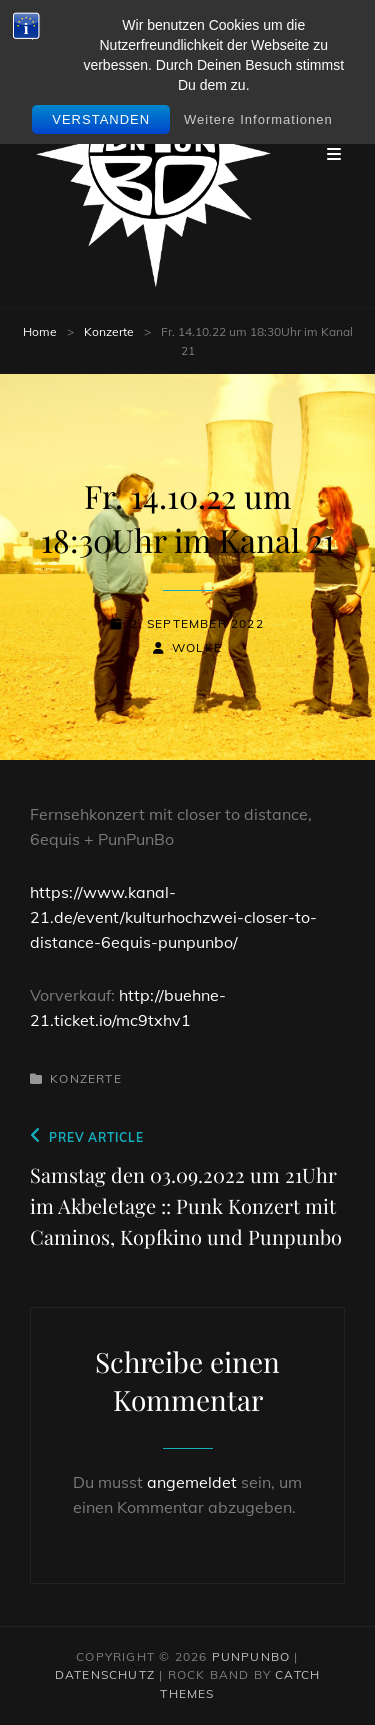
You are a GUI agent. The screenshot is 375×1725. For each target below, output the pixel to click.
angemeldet (192, 1482)
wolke (197, 647)
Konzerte (109, 331)
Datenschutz (105, 1674)
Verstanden (101, 119)
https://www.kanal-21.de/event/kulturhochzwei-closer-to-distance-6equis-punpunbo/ (173, 917)
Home (40, 331)
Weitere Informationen (258, 119)
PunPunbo (251, 1656)
